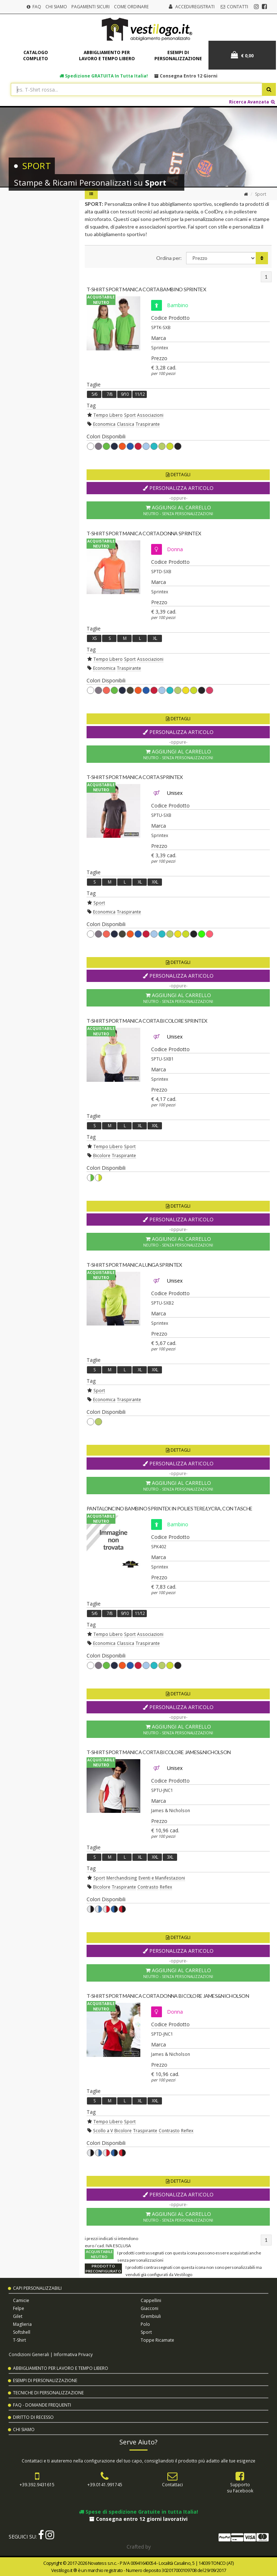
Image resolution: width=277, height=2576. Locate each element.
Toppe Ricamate (157, 2340)
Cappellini (151, 2300)
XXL (155, 882)
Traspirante (148, 424)
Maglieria (22, 2324)
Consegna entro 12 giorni (185, 76)
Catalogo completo (35, 55)
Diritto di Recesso (33, 2417)
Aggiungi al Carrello (178, 510)
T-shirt (19, 2340)
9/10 (124, 394)
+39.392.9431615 (36, 2484)
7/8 (109, 394)
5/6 (94, 394)
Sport (130, 415)
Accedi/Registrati (195, 7)
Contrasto (147, 1887)
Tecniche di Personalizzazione (48, 2393)
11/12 (140, 394)
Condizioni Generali (29, 2354)
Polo (145, 2324)
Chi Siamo (56, 7)
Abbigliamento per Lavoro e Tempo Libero (60, 2368)
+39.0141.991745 (104, 2484)
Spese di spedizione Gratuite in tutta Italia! (138, 2511)
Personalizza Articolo (178, 487)
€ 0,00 (242, 55)
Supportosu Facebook (240, 2487)
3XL (170, 1857)
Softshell (21, 2332)
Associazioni (150, 415)
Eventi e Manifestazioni (161, 1878)
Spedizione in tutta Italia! (104, 76)
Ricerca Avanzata (252, 102)
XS (94, 638)
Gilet (17, 2316)
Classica (125, 424)
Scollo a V (103, 2130)
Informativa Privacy (73, 2354)
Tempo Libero (108, 415)
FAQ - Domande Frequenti (42, 2405)
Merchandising (121, 1878)
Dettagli (178, 475)
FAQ (33, 7)
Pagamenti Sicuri (90, 7)
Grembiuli (151, 2316)
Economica (104, 424)
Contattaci (172, 2484)
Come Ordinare (131, 7)
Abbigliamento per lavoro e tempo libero (107, 55)
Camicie (21, 2300)
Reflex (166, 1887)
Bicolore (101, 1155)
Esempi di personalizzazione (178, 55)
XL (155, 638)
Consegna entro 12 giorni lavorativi (138, 2518)
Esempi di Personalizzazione (45, 2380)
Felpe (18, 2308)
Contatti (234, 7)
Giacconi (149, 2308)
